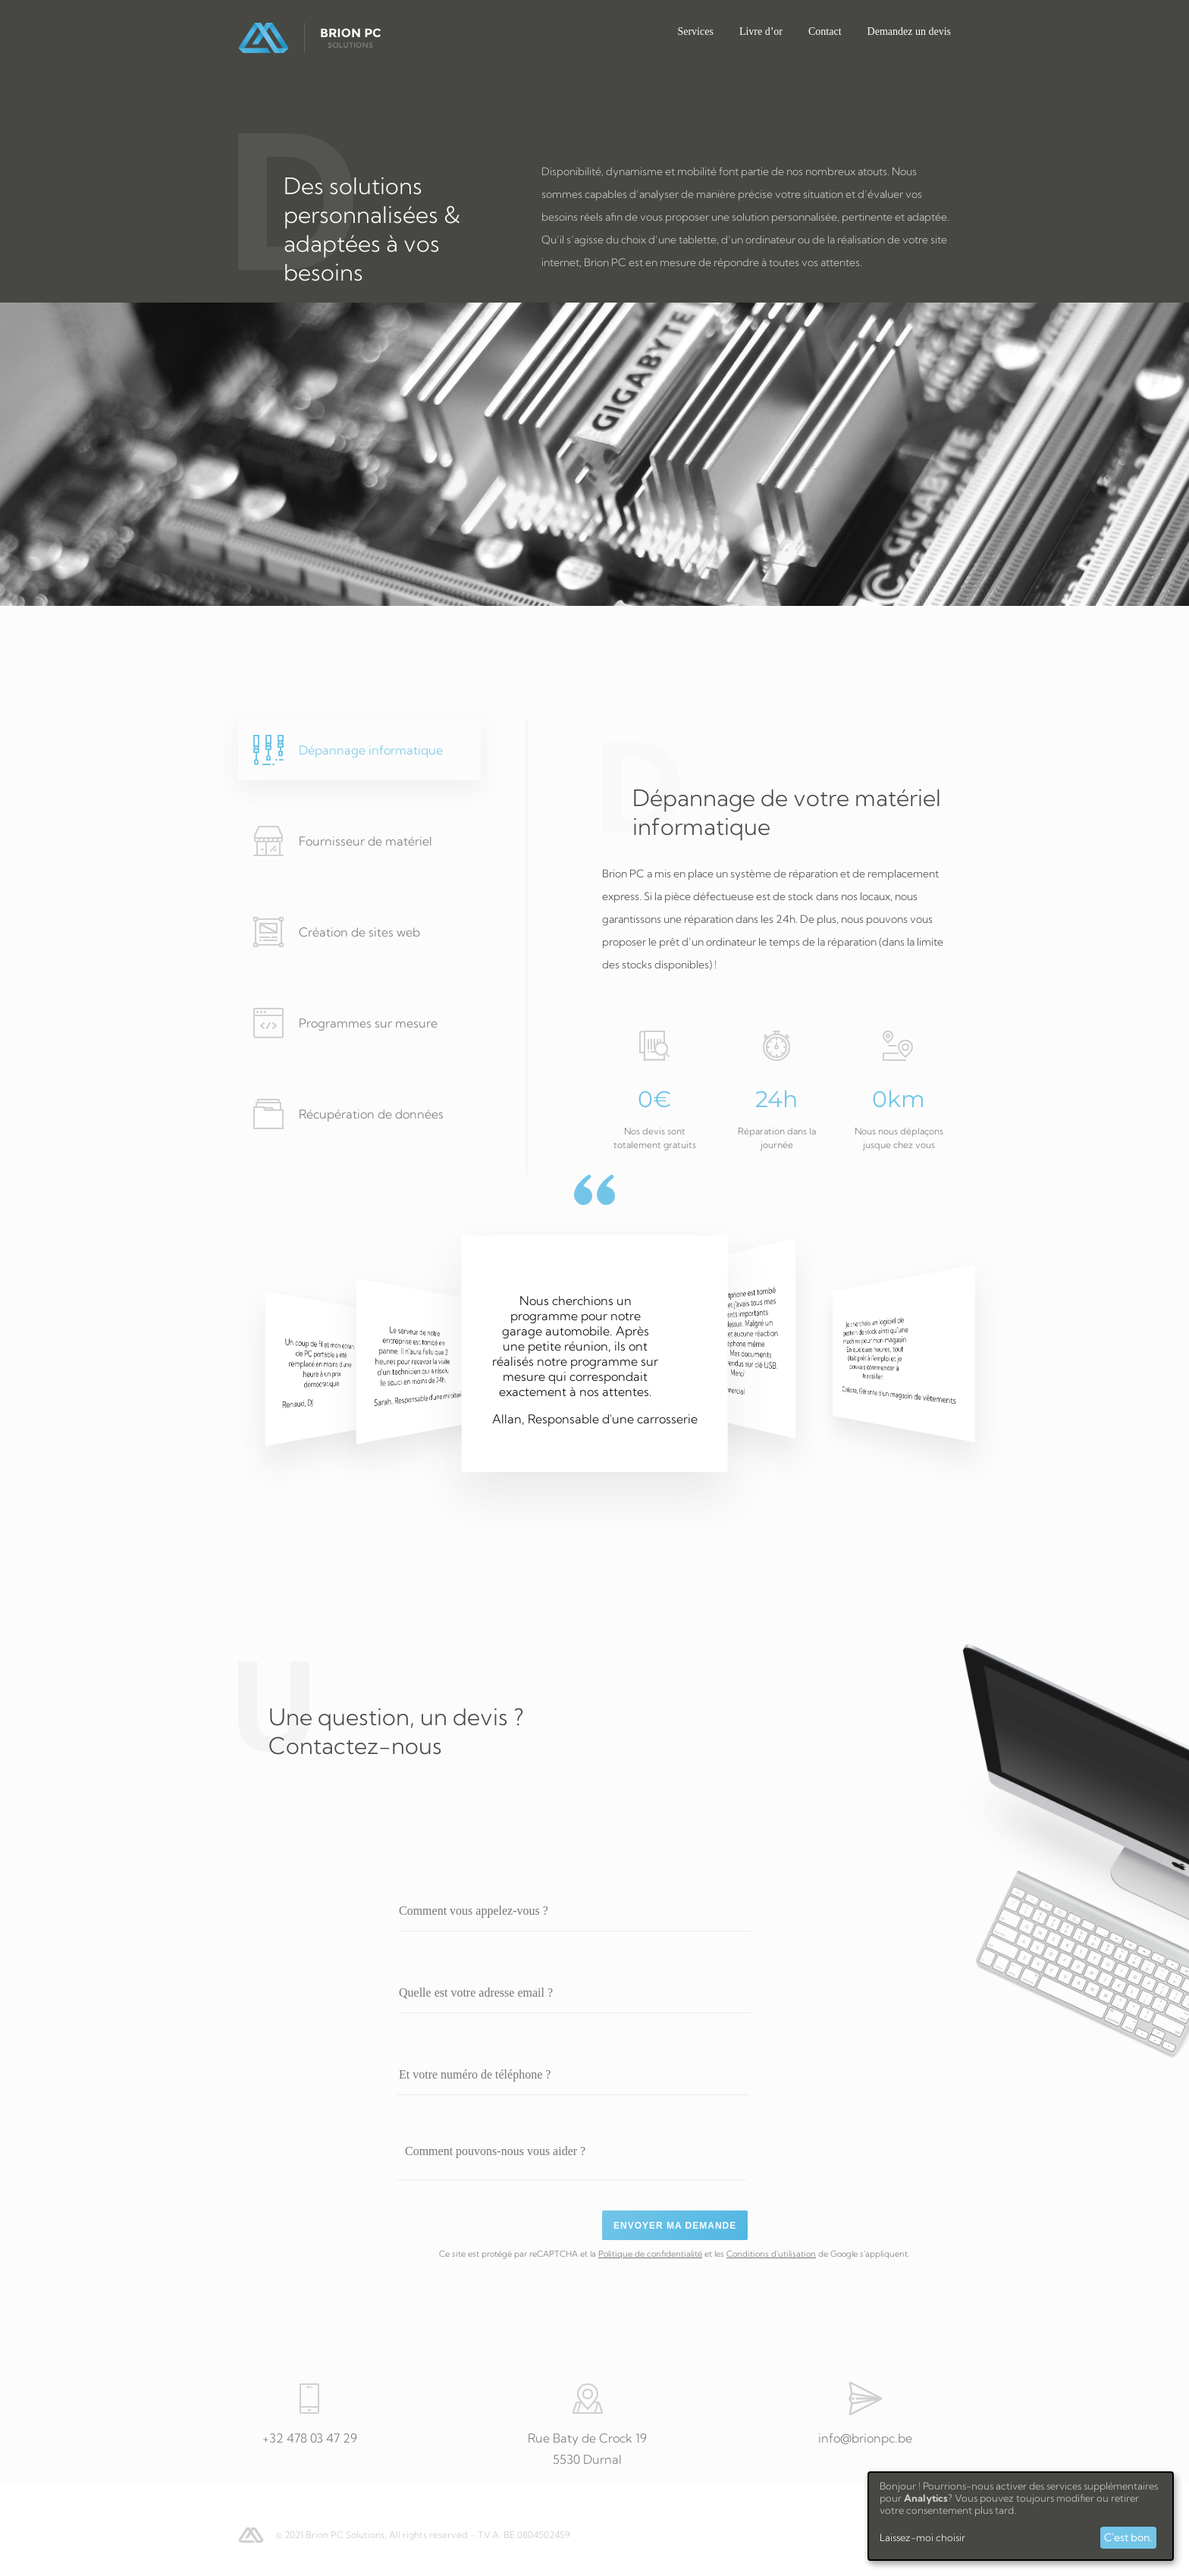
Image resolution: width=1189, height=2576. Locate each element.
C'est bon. (1128, 2537)
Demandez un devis (909, 31)
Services (695, 31)
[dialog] (1020, 2516)
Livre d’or (761, 31)
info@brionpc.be (865, 2438)
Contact (825, 31)
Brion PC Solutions (310, 38)
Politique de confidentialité (650, 2253)
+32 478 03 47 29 (309, 2438)
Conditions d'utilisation (771, 2253)
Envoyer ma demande (674, 2225)
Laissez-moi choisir (922, 2537)
